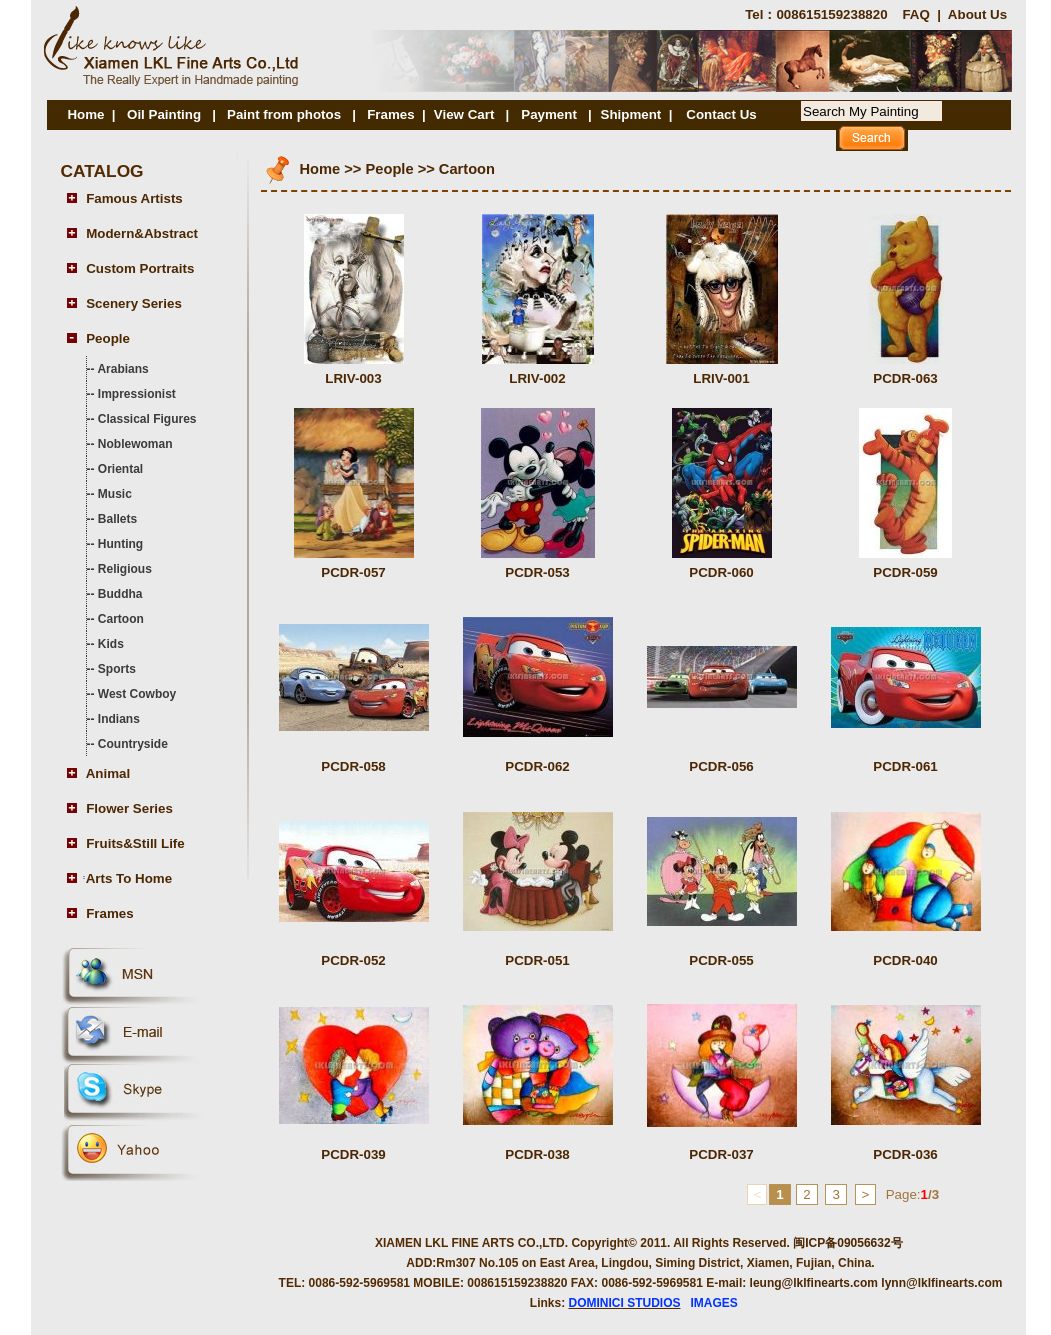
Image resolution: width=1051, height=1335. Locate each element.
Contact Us (721, 114)
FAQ (915, 14)
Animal (108, 773)
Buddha (120, 594)
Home (85, 114)
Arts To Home (129, 878)
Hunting (120, 544)
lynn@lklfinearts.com (941, 1283)
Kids (111, 644)
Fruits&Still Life (135, 843)
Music (115, 494)
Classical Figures (147, 419)
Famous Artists (134, 198)
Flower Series (129, 808)
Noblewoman (135, 444)
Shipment (631, 114)
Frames (390, 114)
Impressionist (137, 394)
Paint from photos (284, 114)
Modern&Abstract (142, 233)
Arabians (122, 369)
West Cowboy (137, 694)
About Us (977, 14)
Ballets (117, 519)
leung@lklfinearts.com (814, 1283)
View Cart (464, 114)
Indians (119, 719)
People (108, 338)
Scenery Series (134, 303)
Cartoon (121, 619)
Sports (117, 669)
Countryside (133, 744)
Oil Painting (164, 114)
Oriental (120, 469)
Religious (125, 569)
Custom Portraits (140, 268)
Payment (550, 114)
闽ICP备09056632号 (847, 1243)
